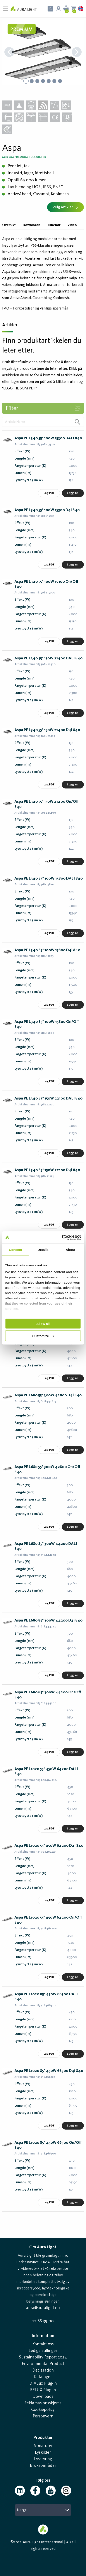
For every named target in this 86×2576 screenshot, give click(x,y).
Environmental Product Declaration (43, 2367)
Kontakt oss (43, 2344)
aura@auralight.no (43, 2308)
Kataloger (43, 2377)
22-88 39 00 (43, 2321)
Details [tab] (43, 1249)
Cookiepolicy (43, 2410)
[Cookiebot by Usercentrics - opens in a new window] (62, 1237)
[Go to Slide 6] (54, 81)
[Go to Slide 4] (43, 81)
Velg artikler (65, 207)
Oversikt (9, 225)
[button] (43, 52)
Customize (43, 1336)
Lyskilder (43, 2452)
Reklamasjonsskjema (43, 2403)
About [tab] (70, 1249)
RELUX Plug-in (43, 2390)
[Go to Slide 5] (48, 81)
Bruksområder (43, 2466)
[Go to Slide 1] (26, 81)
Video (72, 225)
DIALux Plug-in (43, 2383)
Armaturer (43, 2446)
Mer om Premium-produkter (24, 157)
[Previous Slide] (9, 52)
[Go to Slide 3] (37, 81)
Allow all (43, 1323)
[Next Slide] (77, 52)
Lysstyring (43, 2459)
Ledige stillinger (43, 2351)
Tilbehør (53, 225)
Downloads (31, 225)
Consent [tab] (15, 1249)
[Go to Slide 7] (60, 81)
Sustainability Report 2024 (43, 2357)
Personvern (43, 2416)
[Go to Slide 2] (31, 81)
